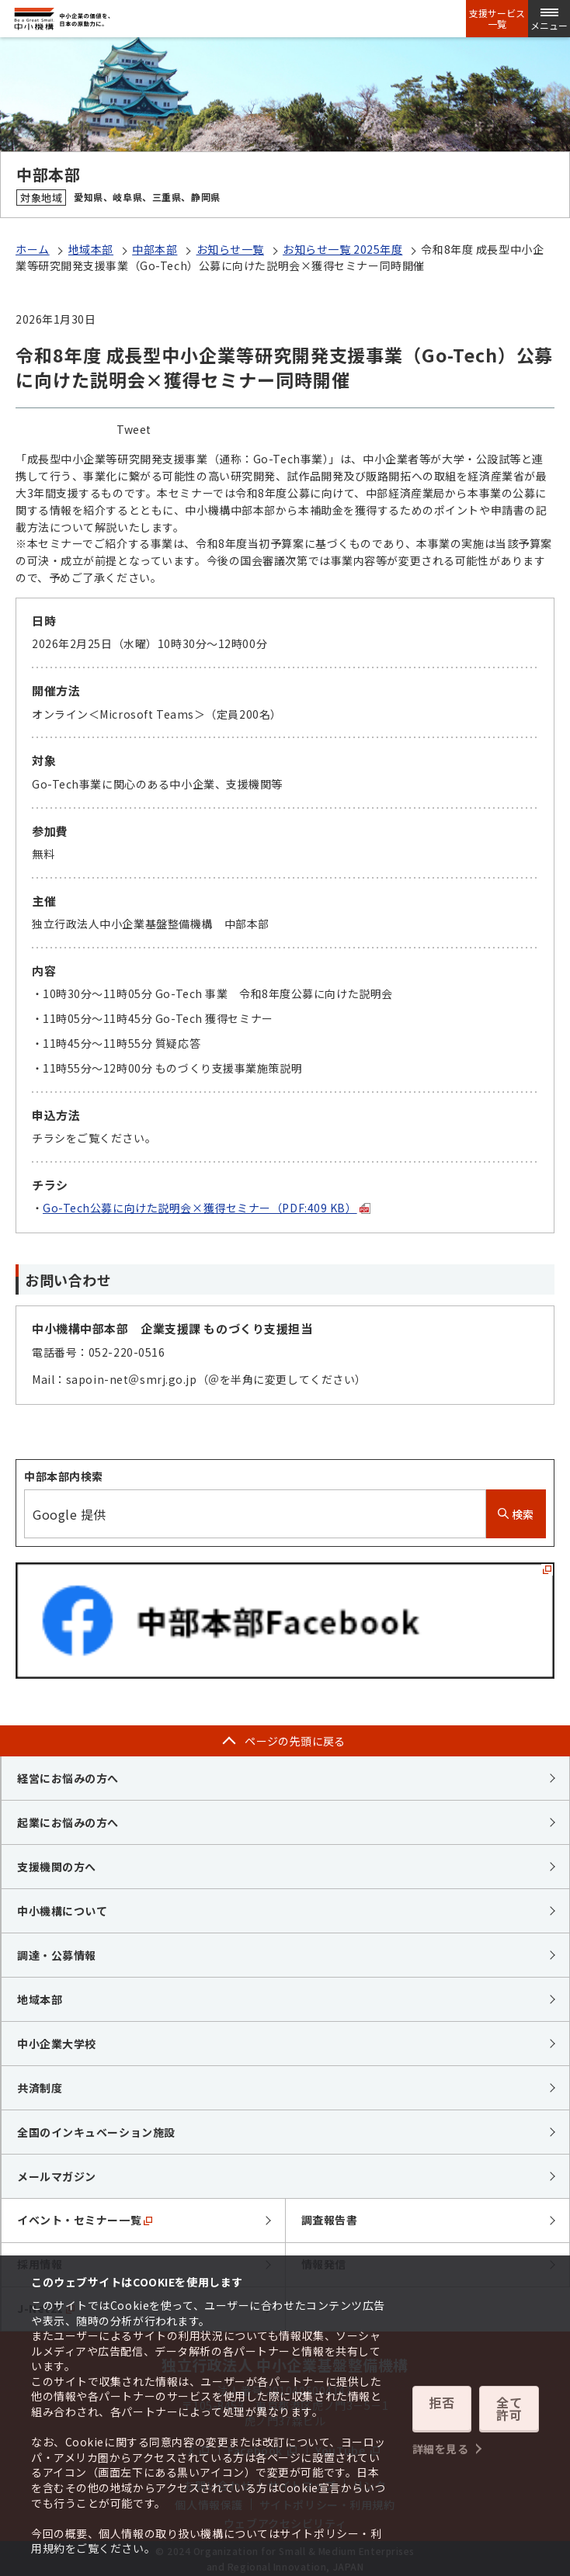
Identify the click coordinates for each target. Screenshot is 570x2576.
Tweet (133, 429)
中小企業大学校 (56, 2043)
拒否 (441, 2410)
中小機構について (62, 1911)
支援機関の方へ (56, 1866)
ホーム (33, 249)
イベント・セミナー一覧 (84, 2220)
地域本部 (90, 249)
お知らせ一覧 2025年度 (342, 249)
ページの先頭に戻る (295, 1741)
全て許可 (509, 2410)
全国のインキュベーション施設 (96, 2132)
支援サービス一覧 (497, 18)
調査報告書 (329, 2220)
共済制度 (39, 2088)
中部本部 (154, 249)
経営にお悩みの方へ (68, 1778)
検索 (516, 1514)
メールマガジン (56, 2176)
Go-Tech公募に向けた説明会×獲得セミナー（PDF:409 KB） (206, 1207)
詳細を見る (440, 2440)
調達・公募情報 (56, 1955)
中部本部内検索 (63, 1476)
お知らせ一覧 (230, 249)
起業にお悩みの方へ (68, 1822)
